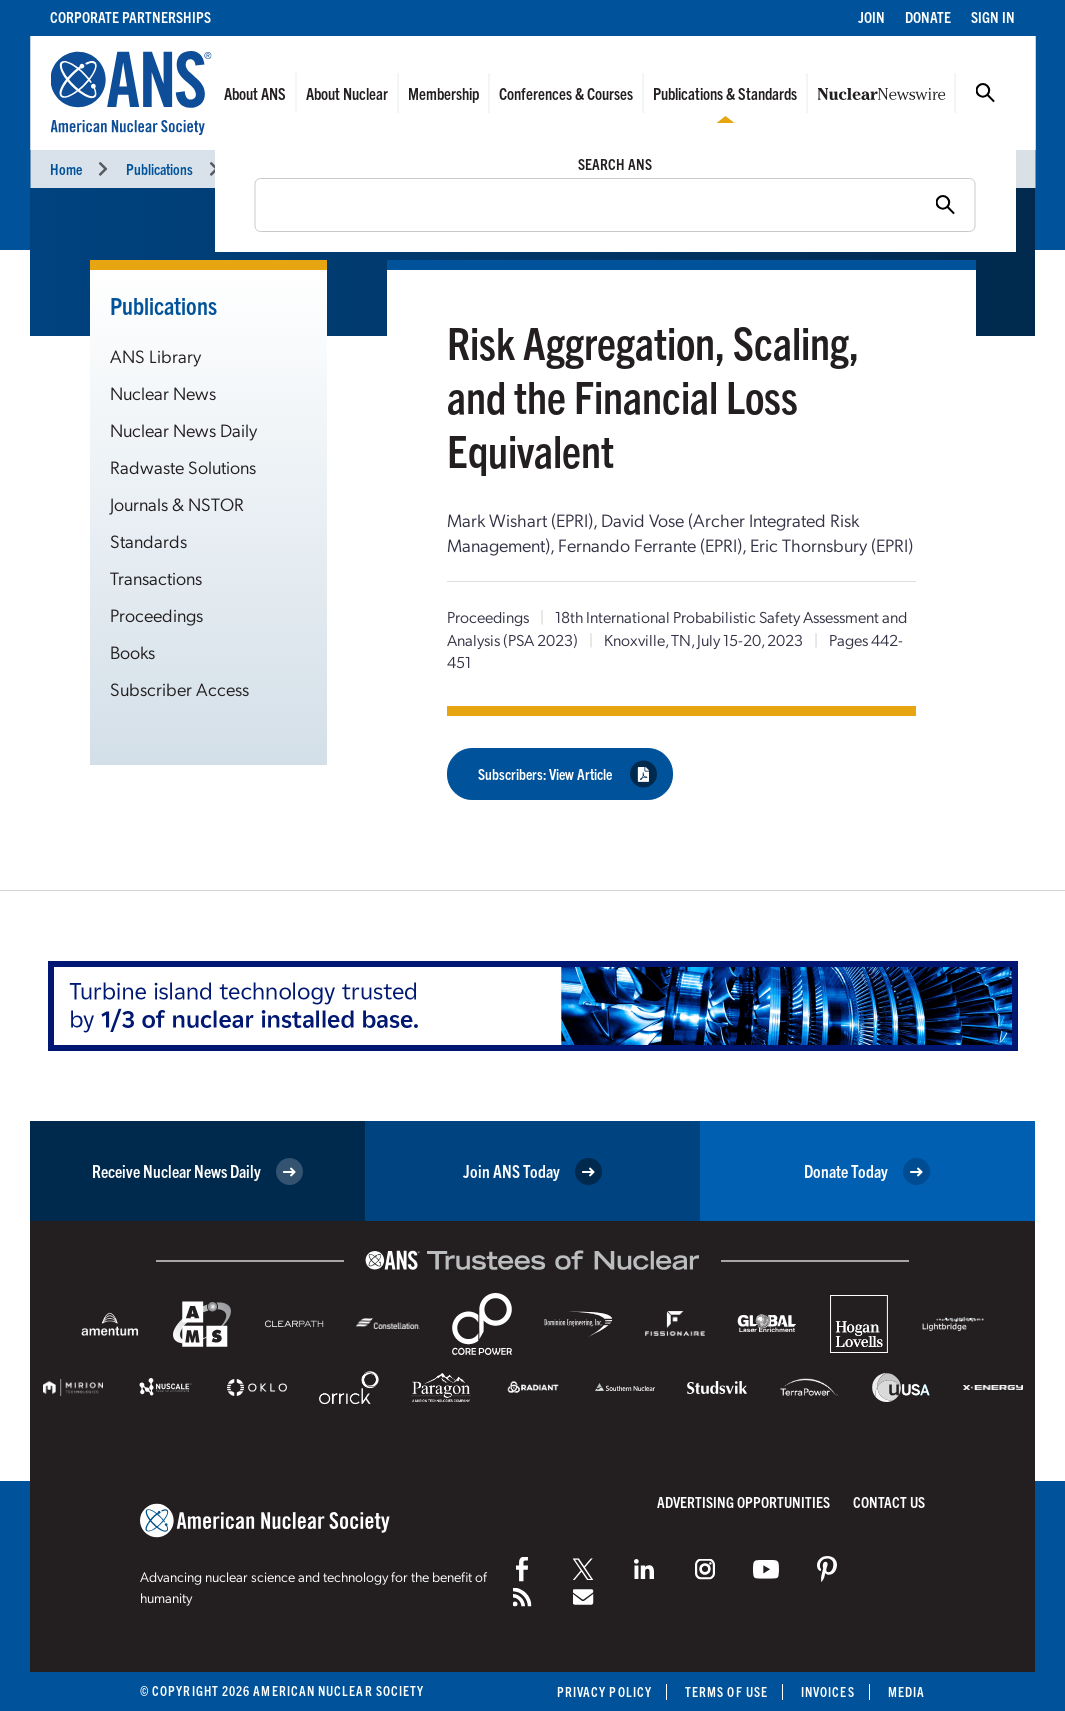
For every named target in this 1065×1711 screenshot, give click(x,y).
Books (132, 651)
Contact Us (889, 1501)
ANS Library (155, 355)
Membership (443, 93)
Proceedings (270, 168)
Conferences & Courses (566, 93)
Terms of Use (726, 1691)
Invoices (828, 1691)
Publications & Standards (725, 93)
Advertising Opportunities (743, 1501)
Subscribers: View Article (567, 773)
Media (906, 1691)
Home (66, 168)
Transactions (156, 577)
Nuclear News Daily (183, 429)
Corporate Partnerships (130, 16)
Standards (148, 540)
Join (871, 16)
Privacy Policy (604, 1691)
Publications (159, 168)
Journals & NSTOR (177, 503)
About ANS (255, 93)
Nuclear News (163, 392)
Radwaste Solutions (183, 466)
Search (985, 93)
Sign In (993, 16)
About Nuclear (347, 93)
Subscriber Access (179, 688)
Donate (928, 16)
